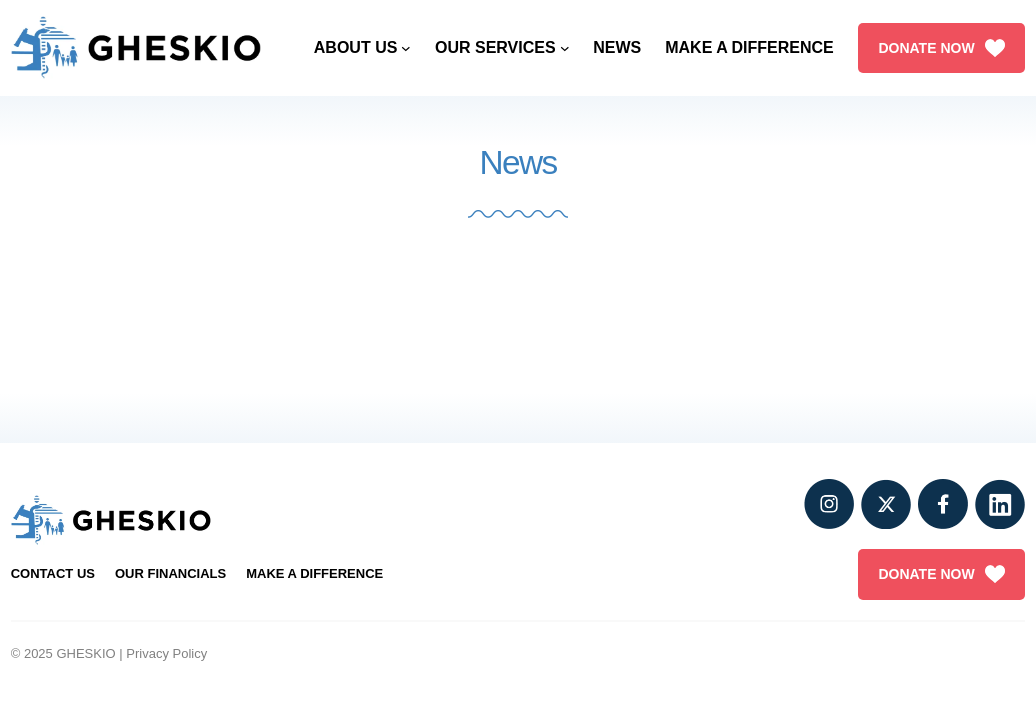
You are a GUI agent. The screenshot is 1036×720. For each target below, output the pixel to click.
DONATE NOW (941, 48)
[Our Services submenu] (565, 48)
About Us (356, 47)
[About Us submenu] (406, 48)
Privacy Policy (166, 653)
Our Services (495, 47)
